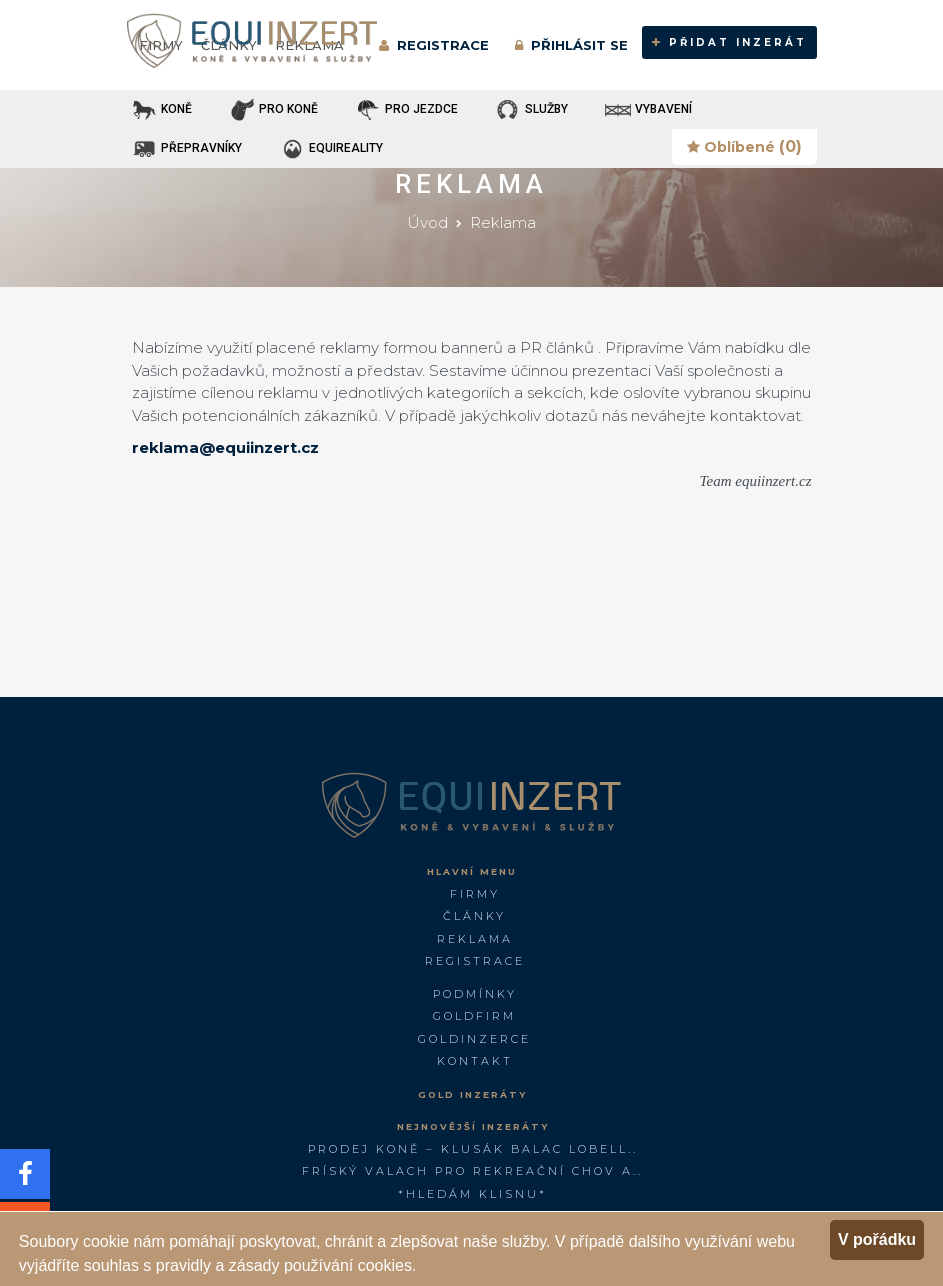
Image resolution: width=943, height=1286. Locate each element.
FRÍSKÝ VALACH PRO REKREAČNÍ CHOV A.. (472, 1171)
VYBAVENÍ (648, 110)
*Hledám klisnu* (472, 1194)
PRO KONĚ (273, 110)
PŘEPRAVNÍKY (186, 149)
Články (474, 916)
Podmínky (475, 994)
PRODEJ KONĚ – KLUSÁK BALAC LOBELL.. (473, 1149)
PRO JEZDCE (406, 110)
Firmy (475, 894)
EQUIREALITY (330, 149)
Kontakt (475, 1061)
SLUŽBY (531, 110)
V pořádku (877, 1239)
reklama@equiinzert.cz (225, 447)
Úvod (427, 222)
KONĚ (161, 110)
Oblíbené (744, 146)
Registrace (475, 961)
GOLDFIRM (474, 1016)
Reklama (503, 222)
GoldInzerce (474, 1039)
